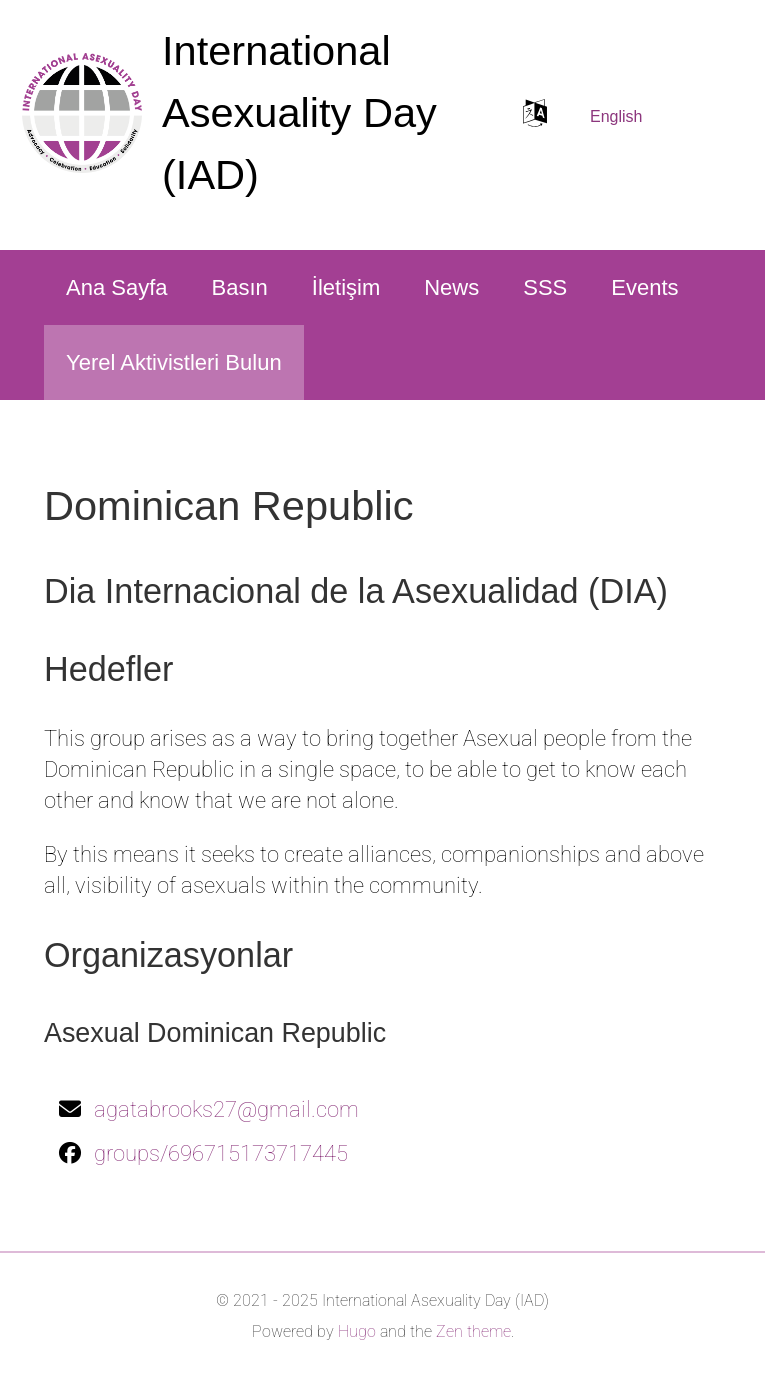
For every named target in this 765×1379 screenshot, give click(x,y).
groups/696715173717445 (221, 1153)
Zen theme (473, 1331)
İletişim (346, 287)
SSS (545, 287)
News (451, 287)
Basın (240, 287)
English (616, 116)
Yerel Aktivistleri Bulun (174, 362)
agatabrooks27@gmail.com (226, 1109)
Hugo (357, 1331)
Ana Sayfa (117, 287)
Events (644, 287)
